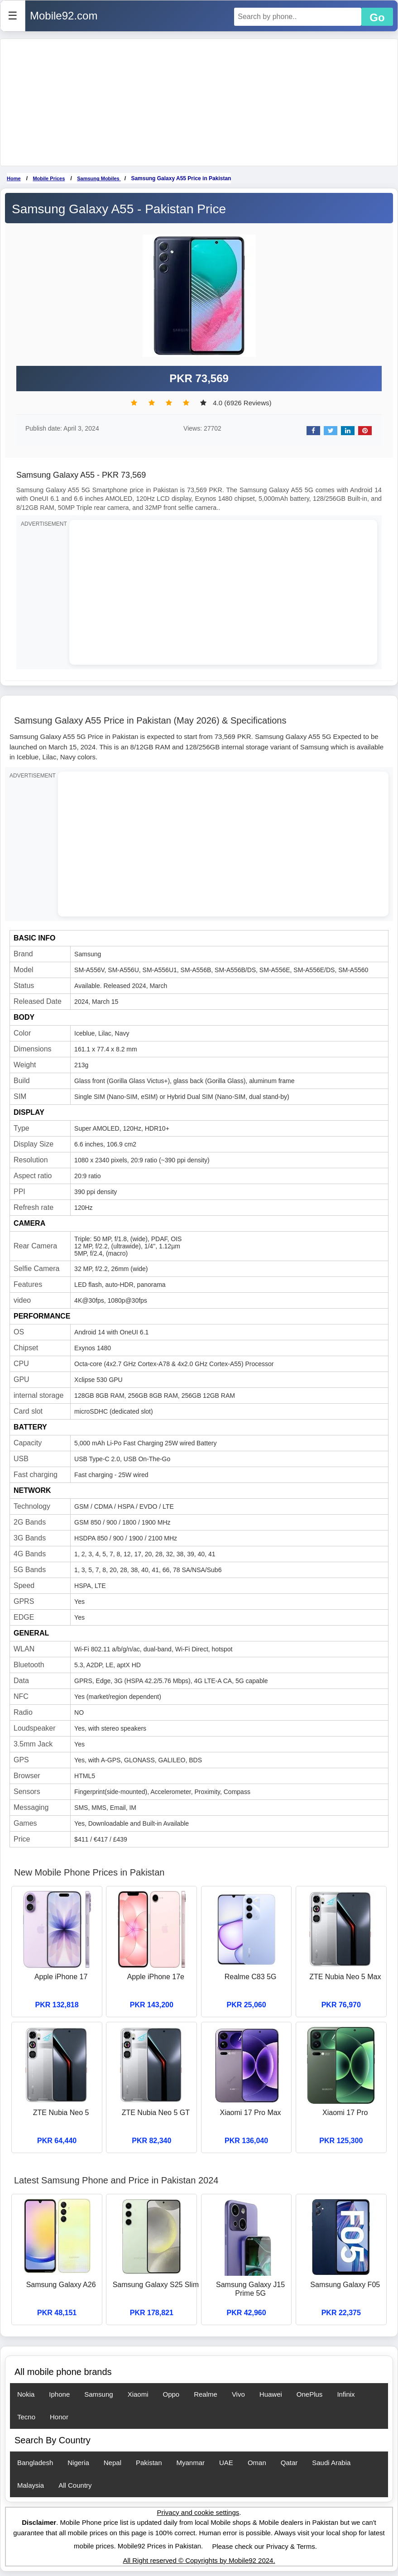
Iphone (59, 2394)
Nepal (112, 2462)
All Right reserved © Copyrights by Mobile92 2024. (199, 2560)
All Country (74, 2485)
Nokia (25, 2394)
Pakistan (149, 2462)
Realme (205, 2394)
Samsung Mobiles (99, 178)
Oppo (171, 2394)
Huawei (270, 2394)
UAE (226, 2462)
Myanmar (191, 2462)
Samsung (98, 2394)
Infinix (346, 2394)
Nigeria (78, 2462)
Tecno (26, 2417)
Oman (257, 2462)
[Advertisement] (199, 102)
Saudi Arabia (331, 2462)
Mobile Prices (49, 178)
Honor (59, 2417)
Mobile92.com (63, 16)
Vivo (238, 2394)
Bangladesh (35, 2462)
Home (14, 178)
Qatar (289, 2462)
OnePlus (310, 2394)
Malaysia (30, 2485)
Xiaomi (138, 2394)
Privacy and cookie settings (198, 2512)
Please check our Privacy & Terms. (264, 2546)
